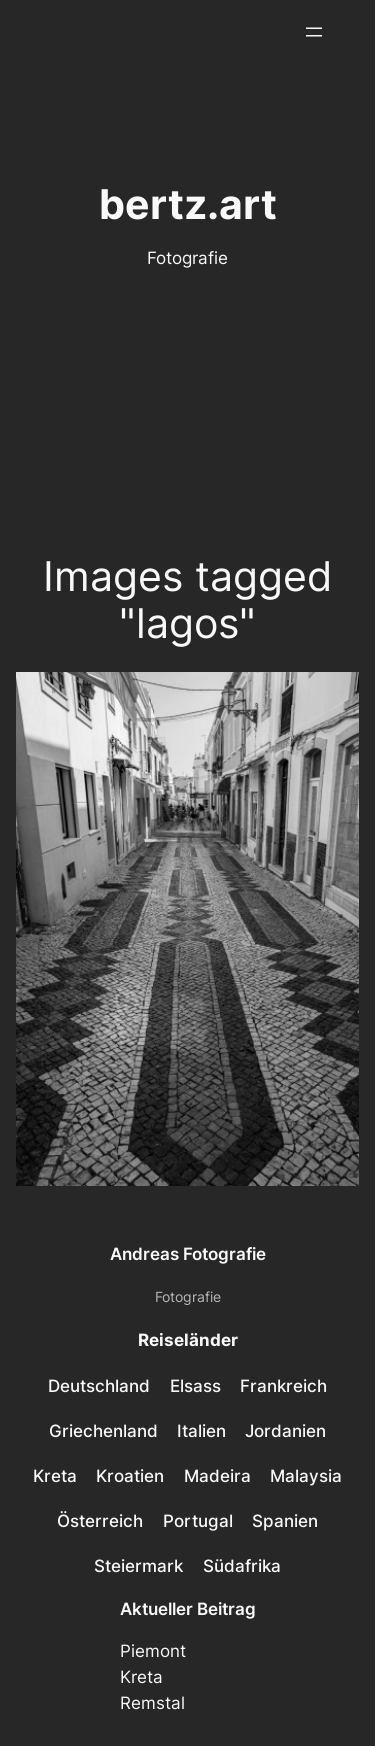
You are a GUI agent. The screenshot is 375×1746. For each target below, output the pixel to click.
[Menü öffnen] (314, 32)
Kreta (141, 1677)
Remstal (152, 1703)
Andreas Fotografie (188, 1254)
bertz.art (188, 204)
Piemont (153, 1651)
